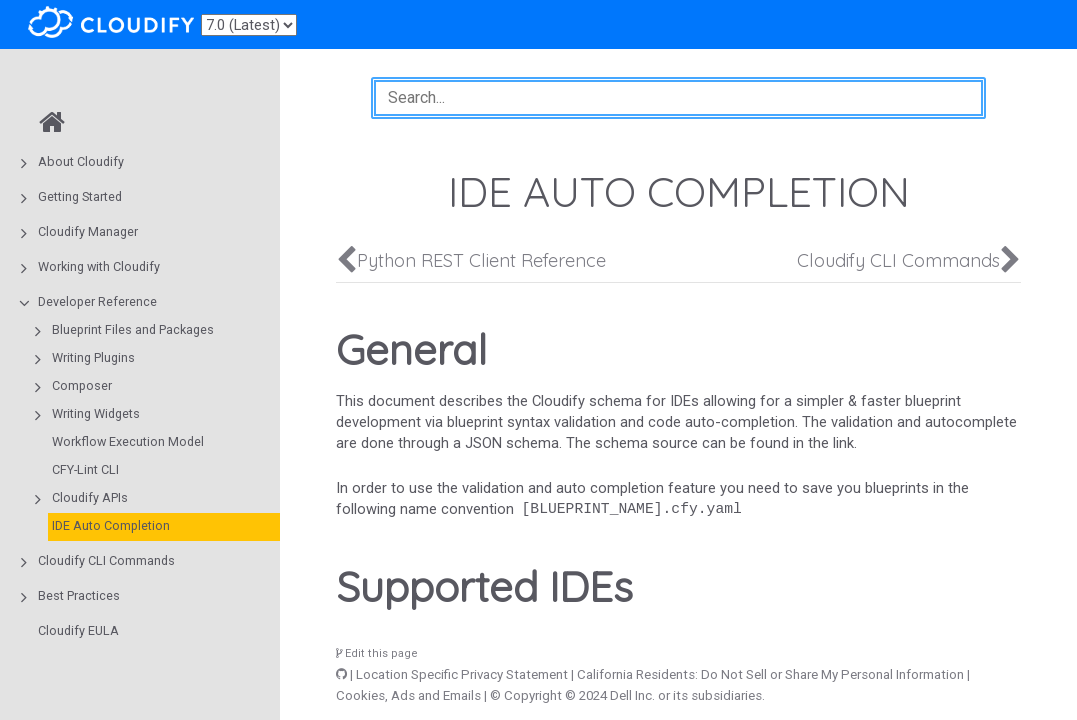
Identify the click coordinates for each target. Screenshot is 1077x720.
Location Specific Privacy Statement (462, 674)
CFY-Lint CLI (85, 469)
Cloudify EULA (78, 630)
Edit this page (377, 653)
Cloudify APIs (90, 497)
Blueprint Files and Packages (133, 329)
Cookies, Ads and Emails (408, 695)
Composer (82, 385)
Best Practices (79, 595)
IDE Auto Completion (111, 525)
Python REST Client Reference (481, 260)
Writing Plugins (93, 357)
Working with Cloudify (99, 266)
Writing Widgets (96, 413)
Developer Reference (97, 301)
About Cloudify (81, 161)
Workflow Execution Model (128, 441)
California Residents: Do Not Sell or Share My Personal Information (770, 674)
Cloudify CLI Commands (106, 560)
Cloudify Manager (88, 231)
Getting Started (80, 196)
